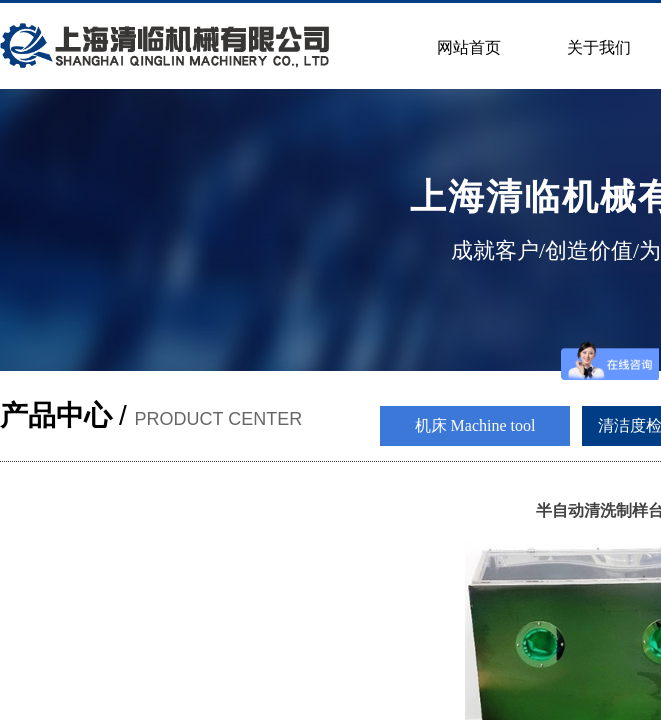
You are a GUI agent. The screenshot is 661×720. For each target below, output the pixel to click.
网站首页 (469, 47)
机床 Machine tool (475, 425)
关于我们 (599, 47)
